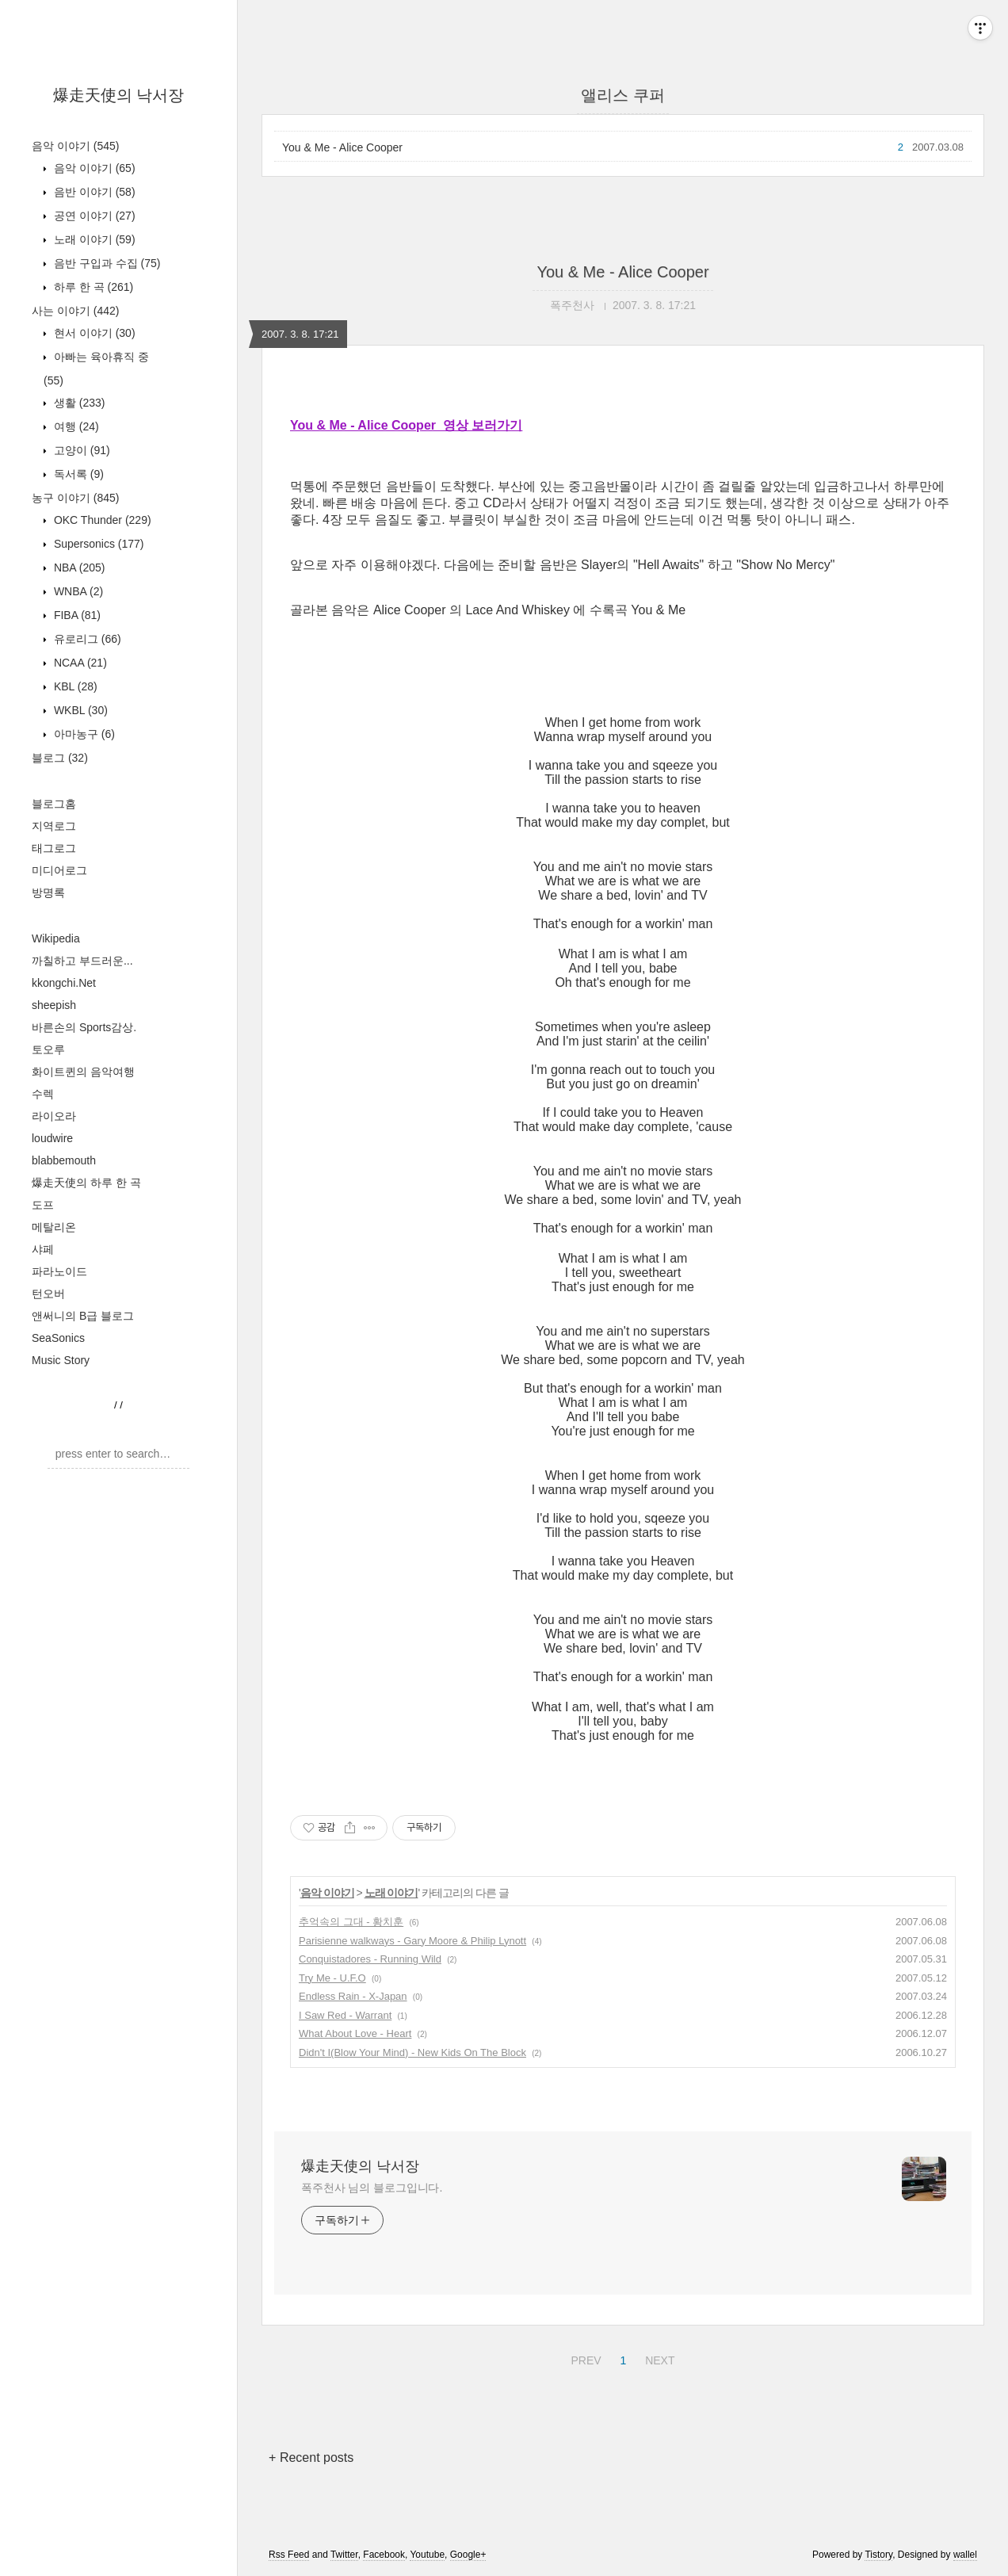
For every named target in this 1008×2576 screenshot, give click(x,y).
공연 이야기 (93, 215)
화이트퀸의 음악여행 (83, 1071)
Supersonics (97, 543)
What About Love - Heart (355, 2033)
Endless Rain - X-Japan (353, 1996)
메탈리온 (54, 1227)
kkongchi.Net (64, 983)
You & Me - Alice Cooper (342, 147)
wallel (965, 2554)
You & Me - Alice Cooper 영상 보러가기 (406, 425)
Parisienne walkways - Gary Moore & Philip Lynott (412, 1941)
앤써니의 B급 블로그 (83, 1315)
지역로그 (54, 826)
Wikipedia (56, 938)
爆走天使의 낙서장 (119, 95)
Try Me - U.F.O (332, 1978)
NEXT (657, 2358)
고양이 (80, 450)
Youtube (427, 2554)
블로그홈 (54, 803)
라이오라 (54, 1116)
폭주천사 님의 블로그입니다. (371, 2187)
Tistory (878, 2554)
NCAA (79, 662)
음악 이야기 (75, 146)
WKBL (79, 710)
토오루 (48, 1049)
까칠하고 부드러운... (82, 960)
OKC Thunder (101, 520)
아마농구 (83, 734)
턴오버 (48, 1293)
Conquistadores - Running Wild (370, 1959)
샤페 (43, 1249)
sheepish (54, 1005)
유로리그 (86, 639)
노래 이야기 (93, 239)
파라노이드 (59, 1271)
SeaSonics (58, 1338)
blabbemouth (64, 1160)
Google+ (468, 2554)
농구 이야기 (75, 497)
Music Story (61, 1360)
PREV (584, 2358)
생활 (78, 402)
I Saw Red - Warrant (345, 2015)
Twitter (344, 2554)
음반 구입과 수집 (105, 263)
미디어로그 (59, 870)
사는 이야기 (75, 310)
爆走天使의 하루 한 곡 (86, 1182)
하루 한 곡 (92, 287)
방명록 (48, 892)
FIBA (76, 615)
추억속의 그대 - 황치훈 (351, 1922)
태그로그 (54, 848)
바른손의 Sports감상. (84, 1027)
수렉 (43, 1093)
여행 (75, 426)
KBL (74, 686)
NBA (78, 567)
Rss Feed (289, 2554)
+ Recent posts (311, 2457)
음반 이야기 (93, 191)
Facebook (384, 2554)
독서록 (77, 474)
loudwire (52, 1138)
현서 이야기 (93, 333)
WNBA (77, 591)
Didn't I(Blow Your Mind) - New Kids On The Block (412, 2052)
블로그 (60, 757)
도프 (43, 1204)
